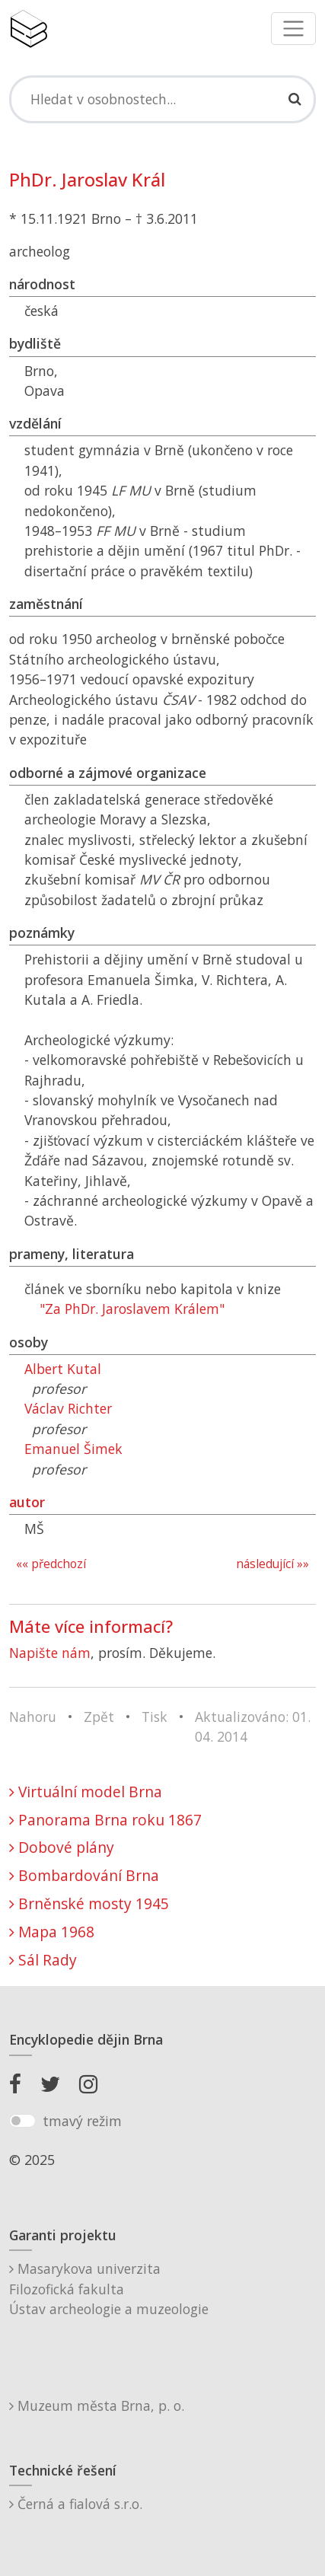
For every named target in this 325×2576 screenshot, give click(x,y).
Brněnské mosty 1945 (89, 1903)
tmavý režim (82, 2121)
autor (27, 1502)
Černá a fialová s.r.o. (75, 2504)
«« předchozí (51, 1564)
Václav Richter (68, 1408)
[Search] (162, 99)
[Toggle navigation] (293, 28)
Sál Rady (43, 1960)
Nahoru (32, 1716)
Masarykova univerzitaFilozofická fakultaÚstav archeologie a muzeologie (109, 2288)
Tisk (154, 1716)
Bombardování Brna (84, 1875)
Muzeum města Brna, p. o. (96, 2405)
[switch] (22, 2121)
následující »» (272, 1564)
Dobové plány (61, 1847)
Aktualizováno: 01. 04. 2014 (253, 1726)
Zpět (99, 1716)
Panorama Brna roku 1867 (105, 1819)
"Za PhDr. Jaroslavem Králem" (132, 1308)
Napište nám (50, 1652)
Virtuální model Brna (85, 1791)
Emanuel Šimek (73, 1448)
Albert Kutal (62, 1369)
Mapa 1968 (51, 1931)
